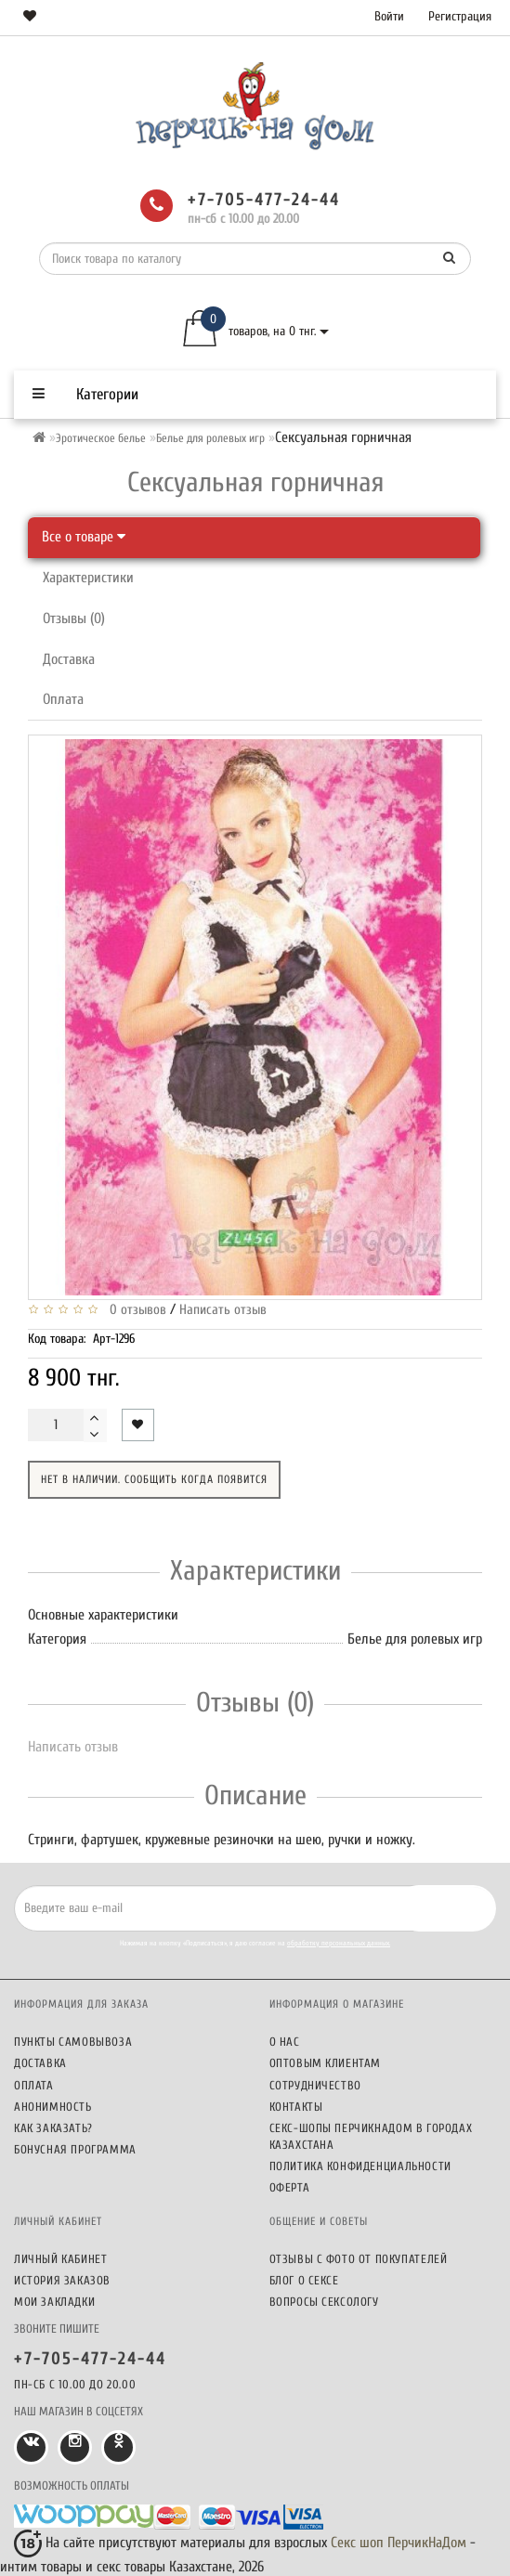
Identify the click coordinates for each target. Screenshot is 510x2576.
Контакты (296, 2107)
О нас (284, 2042)
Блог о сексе (304, 2280)
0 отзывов (134, 1310)
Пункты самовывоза (73, 2042)
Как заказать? (53, 2128)
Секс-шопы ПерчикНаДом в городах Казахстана (371, 2136)
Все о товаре (83, 536)
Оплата (63, 699)
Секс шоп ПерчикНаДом (398, 2542)
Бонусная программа (75, 2149)
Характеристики (88, 577)
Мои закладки (54, 2302)
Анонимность (53, 2107)
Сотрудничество (315, 2085)
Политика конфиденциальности (360, 2166)
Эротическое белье (101, 438)
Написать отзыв (223, 1310)
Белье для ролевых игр (210, 438)
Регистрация (459, 16)
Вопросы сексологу (324, 2302)
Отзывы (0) (74, 618)
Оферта (289, 2187)
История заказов (62, 2280)
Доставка (69, 659)
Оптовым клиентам (325, 2063)
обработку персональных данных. (338, 1943)
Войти (389, 16)
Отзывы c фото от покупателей (358, 2259)
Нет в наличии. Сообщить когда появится (154, 1479)
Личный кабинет (60, 2259)
